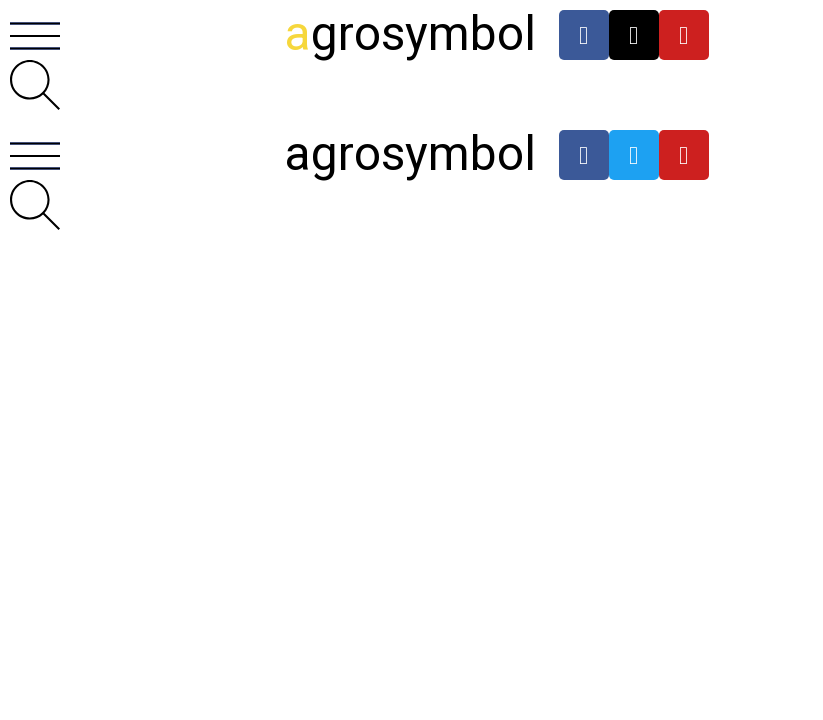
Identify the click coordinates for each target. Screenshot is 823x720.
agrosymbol (410, 153)
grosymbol (410, 33)
